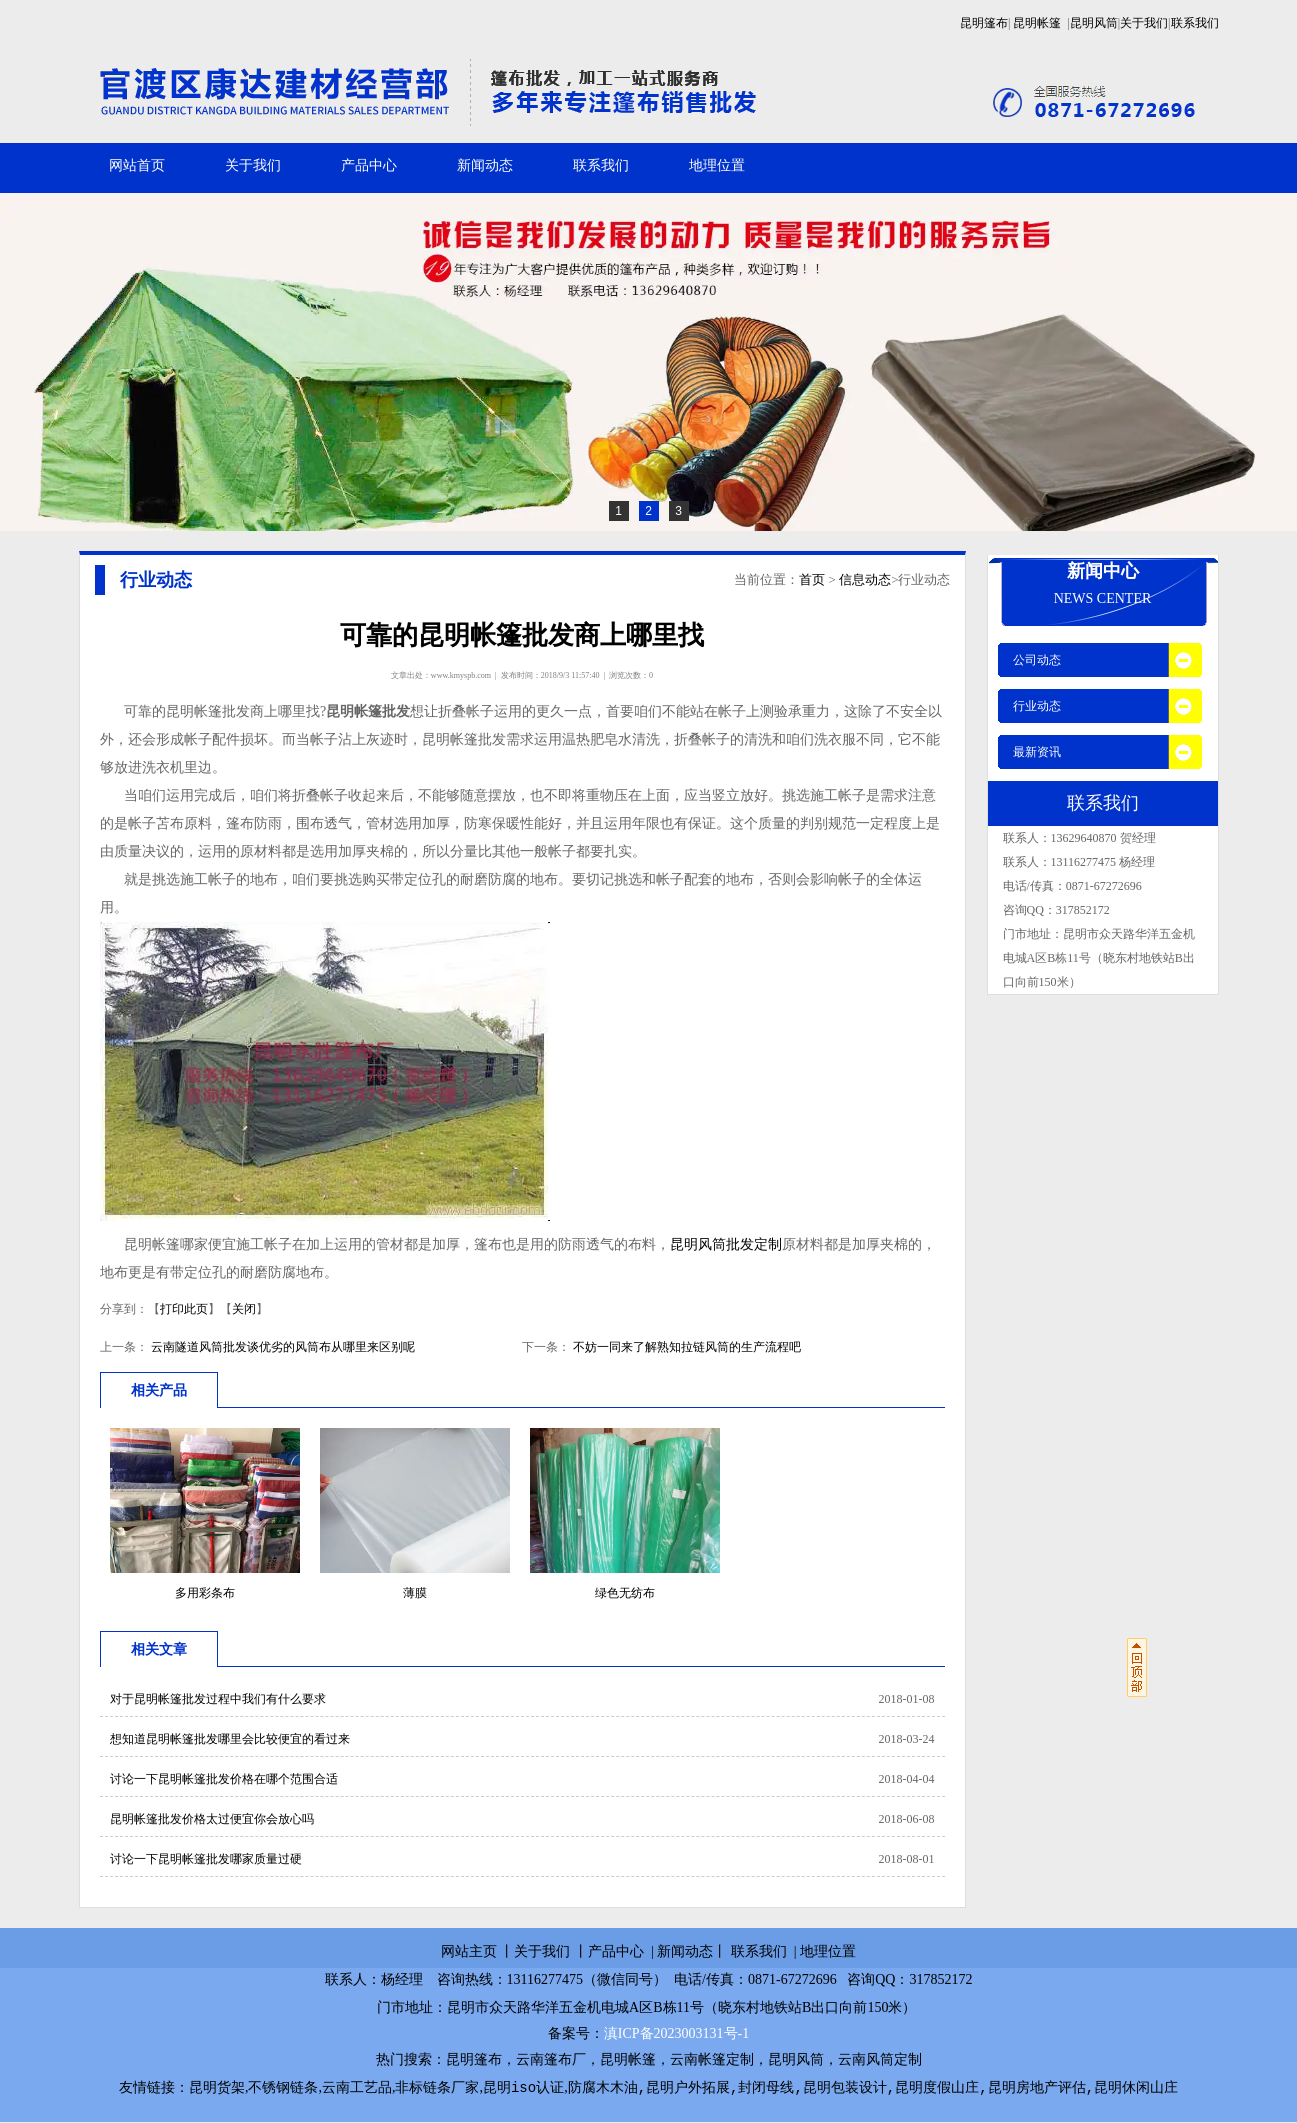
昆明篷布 (984, 23)
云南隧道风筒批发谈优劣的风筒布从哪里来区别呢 (281, 1347)
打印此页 (184, 1309)
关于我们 (1144, 23)
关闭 (244, 1309)
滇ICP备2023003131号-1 (676, 2033)
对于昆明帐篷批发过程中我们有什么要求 (218, 1699)
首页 (812, 579)
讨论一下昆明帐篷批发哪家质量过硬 (206, 1859)
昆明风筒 (1094, 23)
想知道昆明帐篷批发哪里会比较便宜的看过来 (230, 1739)
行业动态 (1037, 706)
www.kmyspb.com (461, 675)
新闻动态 (485, 165)
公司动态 (1037, 660)
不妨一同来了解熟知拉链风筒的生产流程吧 (685, 1347)
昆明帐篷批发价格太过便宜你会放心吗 (212, 1819)
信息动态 (865, 579)
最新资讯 (1037, 752)
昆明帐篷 (1037, 23)
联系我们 (1195, 23)
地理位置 (717, 165)
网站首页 (137, 165)
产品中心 (369, 165)
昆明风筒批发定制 (726, 1244)
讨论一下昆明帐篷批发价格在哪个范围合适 (224, 1779)
